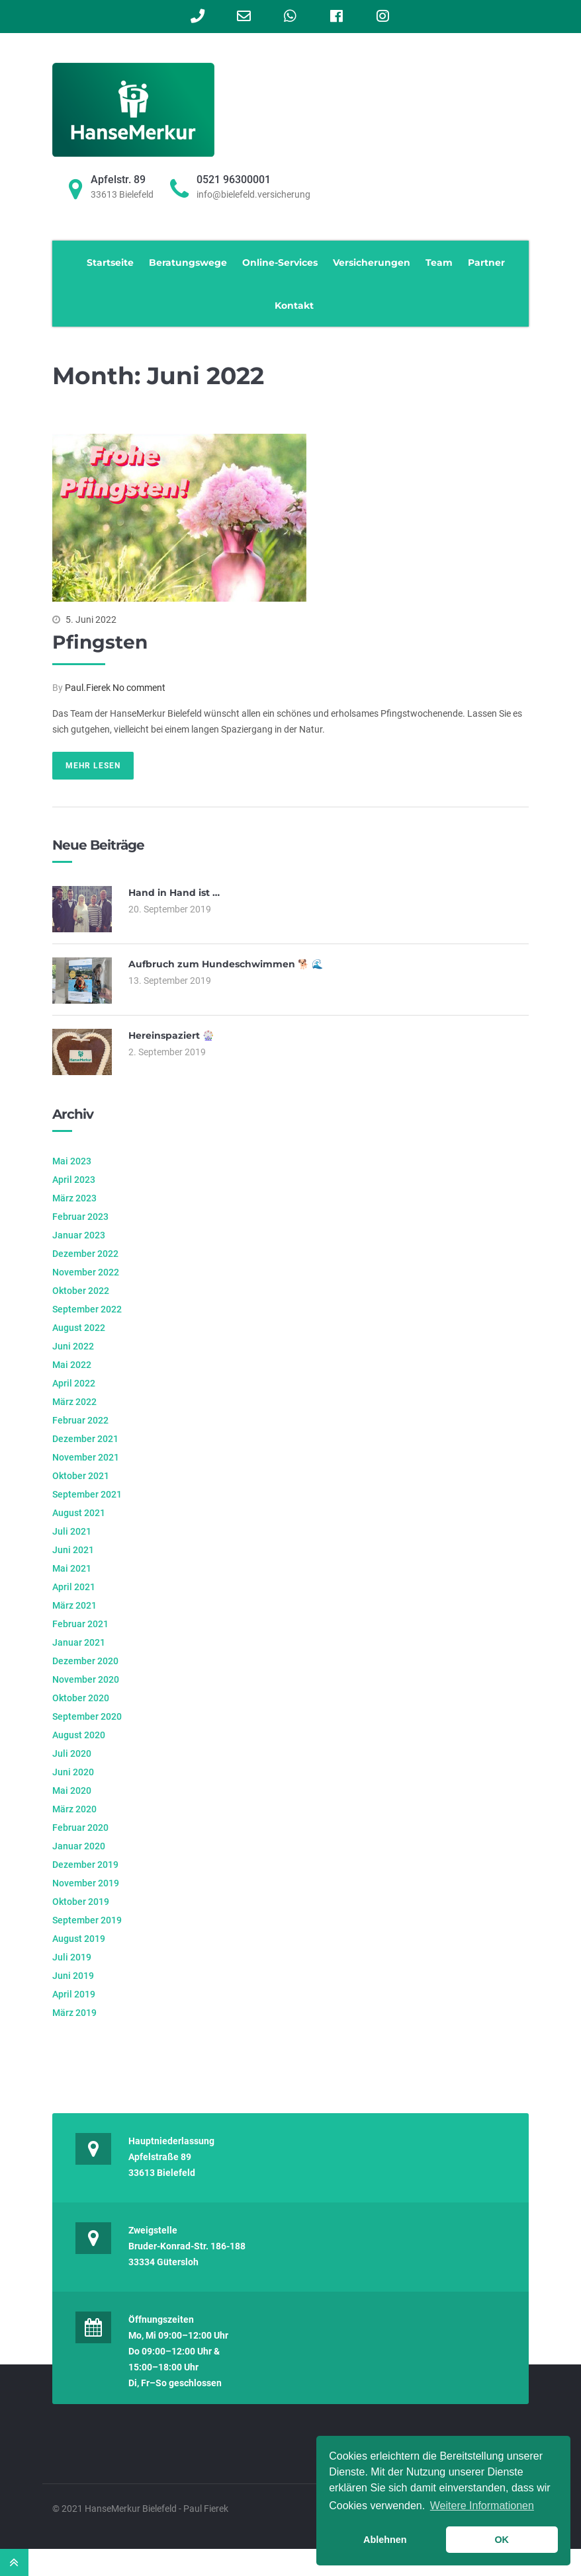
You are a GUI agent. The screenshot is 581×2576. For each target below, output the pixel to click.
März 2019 (74, 2012)
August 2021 (78, 1513)
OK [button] (501, 2539)
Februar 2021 (80, 1624)
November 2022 (85, 1272)
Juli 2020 (71, 1753)
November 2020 (85, 1679)
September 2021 (87, 1494)
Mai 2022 (71, 1364)
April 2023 (73, 1179)
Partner (486, 262)
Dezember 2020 (85, 1661)
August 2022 (78, 1327)
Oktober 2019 (80, 1901)
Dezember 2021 (85, 1438)
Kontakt (294, 305)
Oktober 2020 (80, 1698)
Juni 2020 (73, 1772)
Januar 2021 (78, 1642)
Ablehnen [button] (385, 2539)
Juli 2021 (71, 1531)
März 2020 (74, 1809)
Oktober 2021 (80, 1475)
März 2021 (74, 1605)
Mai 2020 (71, 1790)
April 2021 (73, 1587)
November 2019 (85, 1883)
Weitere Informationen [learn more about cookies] (482, 2505)
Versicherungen (371, 262)
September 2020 (87, 1716)
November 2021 (85, 1457)
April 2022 (73, 1383)
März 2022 (74, 1401)
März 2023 (74, 1198)
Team (439, 262)
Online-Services (280, 262)
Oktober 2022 (80, 1290)
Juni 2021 (73, 1550)
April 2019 (73, 1994)
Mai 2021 (71, 1568)
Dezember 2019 (85, 1864)
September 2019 (87, 1920)
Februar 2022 (80, 1420)
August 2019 (78, 1938)
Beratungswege (188, 262)
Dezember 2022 (85, 1253)
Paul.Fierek (88, 687)
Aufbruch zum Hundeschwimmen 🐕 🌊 (225, 964)
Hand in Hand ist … (174, 893)
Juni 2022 (73, 1346)
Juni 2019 (73, 1975)
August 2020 (78, 1735)
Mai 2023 (71, 1161)
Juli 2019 (71, 1957)
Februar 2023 (80, 1216)
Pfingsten (100, 642)
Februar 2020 (80, 1827)
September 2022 (87, 1309)
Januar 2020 (78, 1846)
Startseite (110, 262)
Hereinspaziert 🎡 (171, 1035)
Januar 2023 (78, 1235)
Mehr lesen (93, 765)
